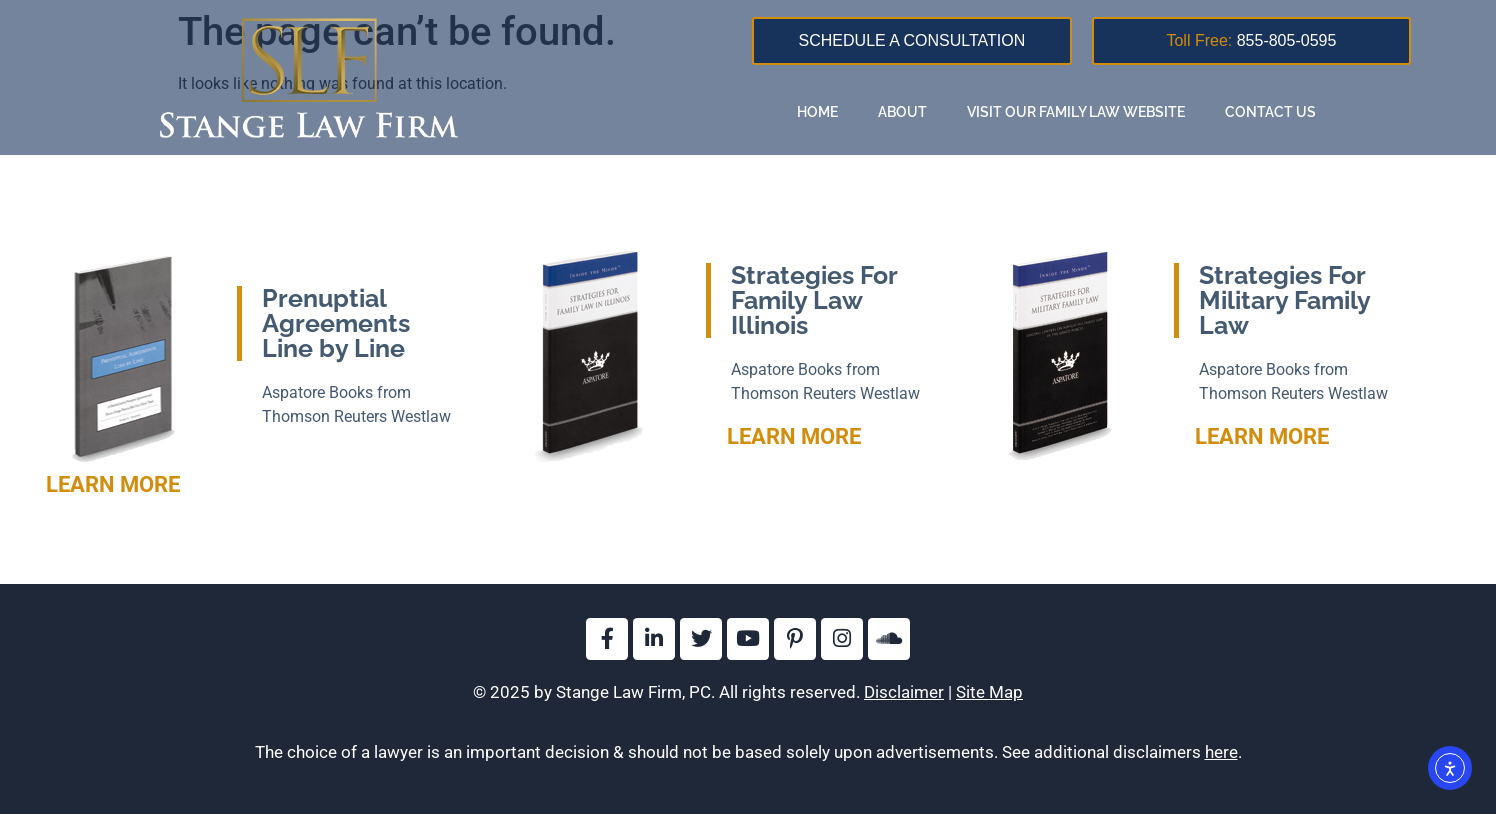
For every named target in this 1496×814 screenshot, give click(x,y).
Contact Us (1270, 112)
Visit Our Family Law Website (1076, 112)
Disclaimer (904, 692)
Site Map (989, 692)
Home (817, 112)
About (902, 112)
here (1221, 752)
